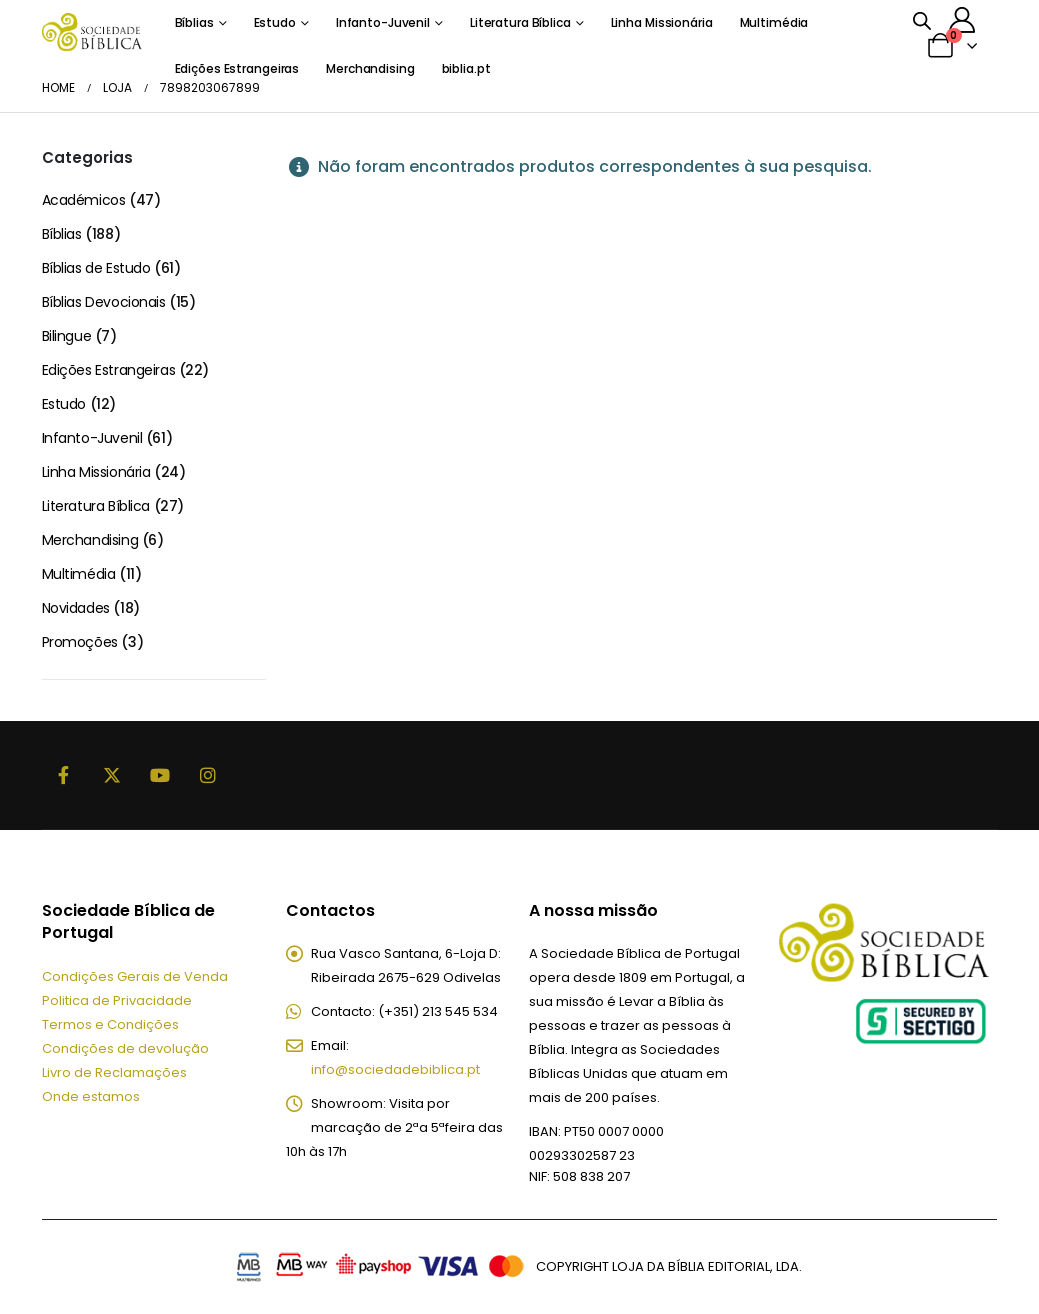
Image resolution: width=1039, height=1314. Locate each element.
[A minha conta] (961, 20)
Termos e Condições (110, 1024)
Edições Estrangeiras (109, 370)
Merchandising (90, 540)
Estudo (275, 22)
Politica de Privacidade (117, 1000)
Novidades (76, 608)
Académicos (84, 200)
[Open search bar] (922, 20)
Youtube (160, 775)
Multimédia (774, 22)
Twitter (112, 775)
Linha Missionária (662, 22)
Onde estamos (91, 1096)
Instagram (208, 775)
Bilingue (67, 336)
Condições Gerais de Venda (135, 976)
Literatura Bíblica (520, 22)
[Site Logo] (92, 31)
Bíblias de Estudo (96, 268)
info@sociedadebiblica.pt (395, 1069)
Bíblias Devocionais (104, 302)
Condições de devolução (125, 1048)
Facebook (64, 775)
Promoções (80, 642)
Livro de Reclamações (114, 1072)
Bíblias (194, 22)
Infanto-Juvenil (383, 22)
